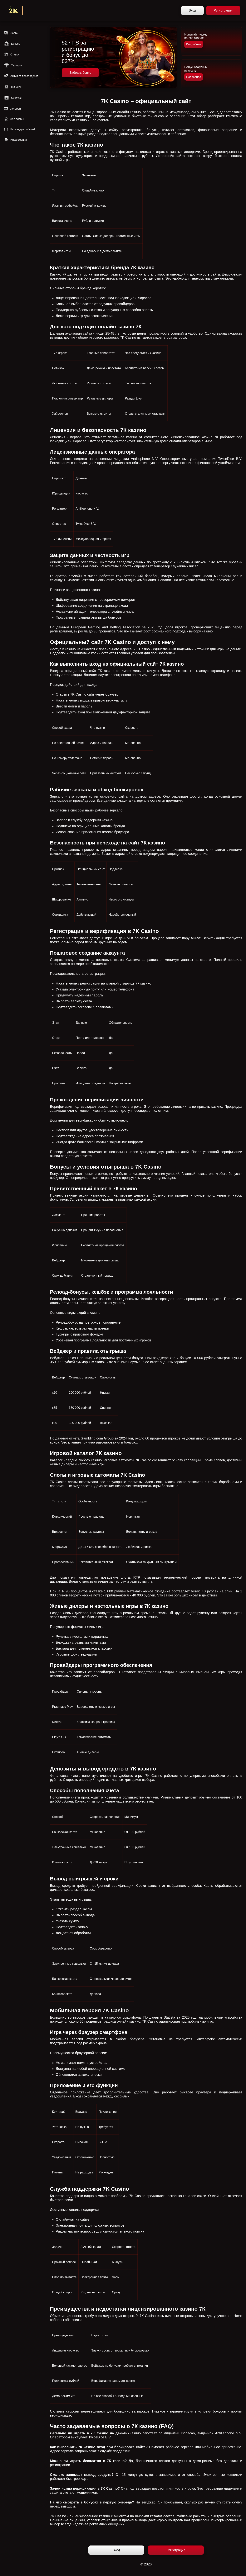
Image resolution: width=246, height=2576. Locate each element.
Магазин (13, 86)
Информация (15, 139)
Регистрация (223, 10)
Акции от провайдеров (21, 76)
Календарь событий (19, 129)
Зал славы (14, 119)
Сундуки (13, 98)
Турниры (13, 65)
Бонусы (12, 43)
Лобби (11, 33)
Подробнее (193, 44)
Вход (192, 10)
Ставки (11, 54)
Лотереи (12, 108)
